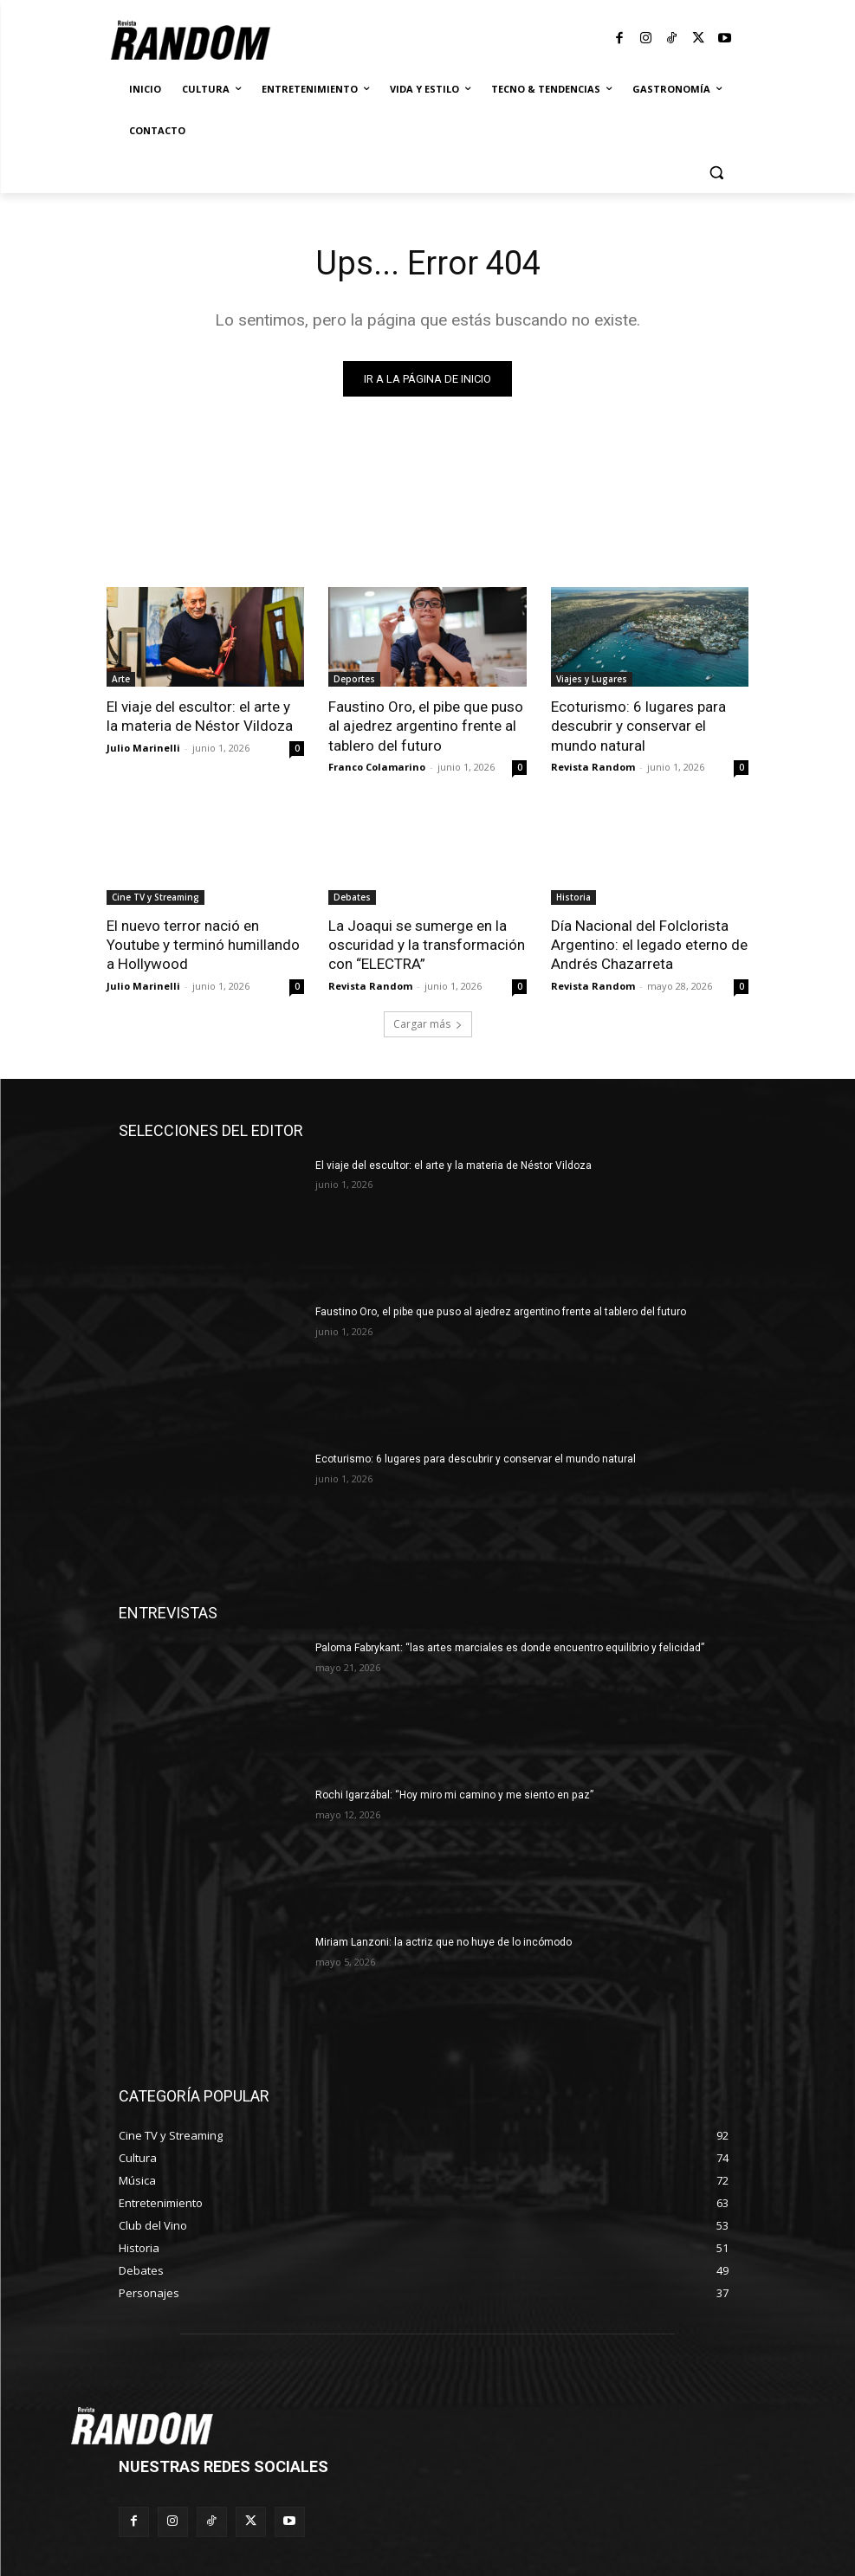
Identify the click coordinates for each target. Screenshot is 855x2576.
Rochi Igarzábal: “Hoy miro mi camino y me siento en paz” (454, 1795)
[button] (716, 172)
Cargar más (428, 1023)
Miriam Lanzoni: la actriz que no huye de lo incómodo (443, 1942)
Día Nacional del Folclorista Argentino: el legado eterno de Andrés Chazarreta (649, 944)
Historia (573, 897)
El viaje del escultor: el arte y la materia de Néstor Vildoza (199, 716)
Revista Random (593, 766)
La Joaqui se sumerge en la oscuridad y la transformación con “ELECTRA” (426, 944)
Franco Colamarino (376, 766)
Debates (352, 897)
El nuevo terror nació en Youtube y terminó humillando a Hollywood (203, 944)
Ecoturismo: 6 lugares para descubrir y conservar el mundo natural (638, 725)
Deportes (354, 678)
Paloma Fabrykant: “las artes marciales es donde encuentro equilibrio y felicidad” (509, 1648)
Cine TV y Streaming (155, 897)
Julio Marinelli (143, 746)
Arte (121, 678)
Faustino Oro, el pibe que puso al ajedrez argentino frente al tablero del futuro (425, 725)
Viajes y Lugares (591, 678)
